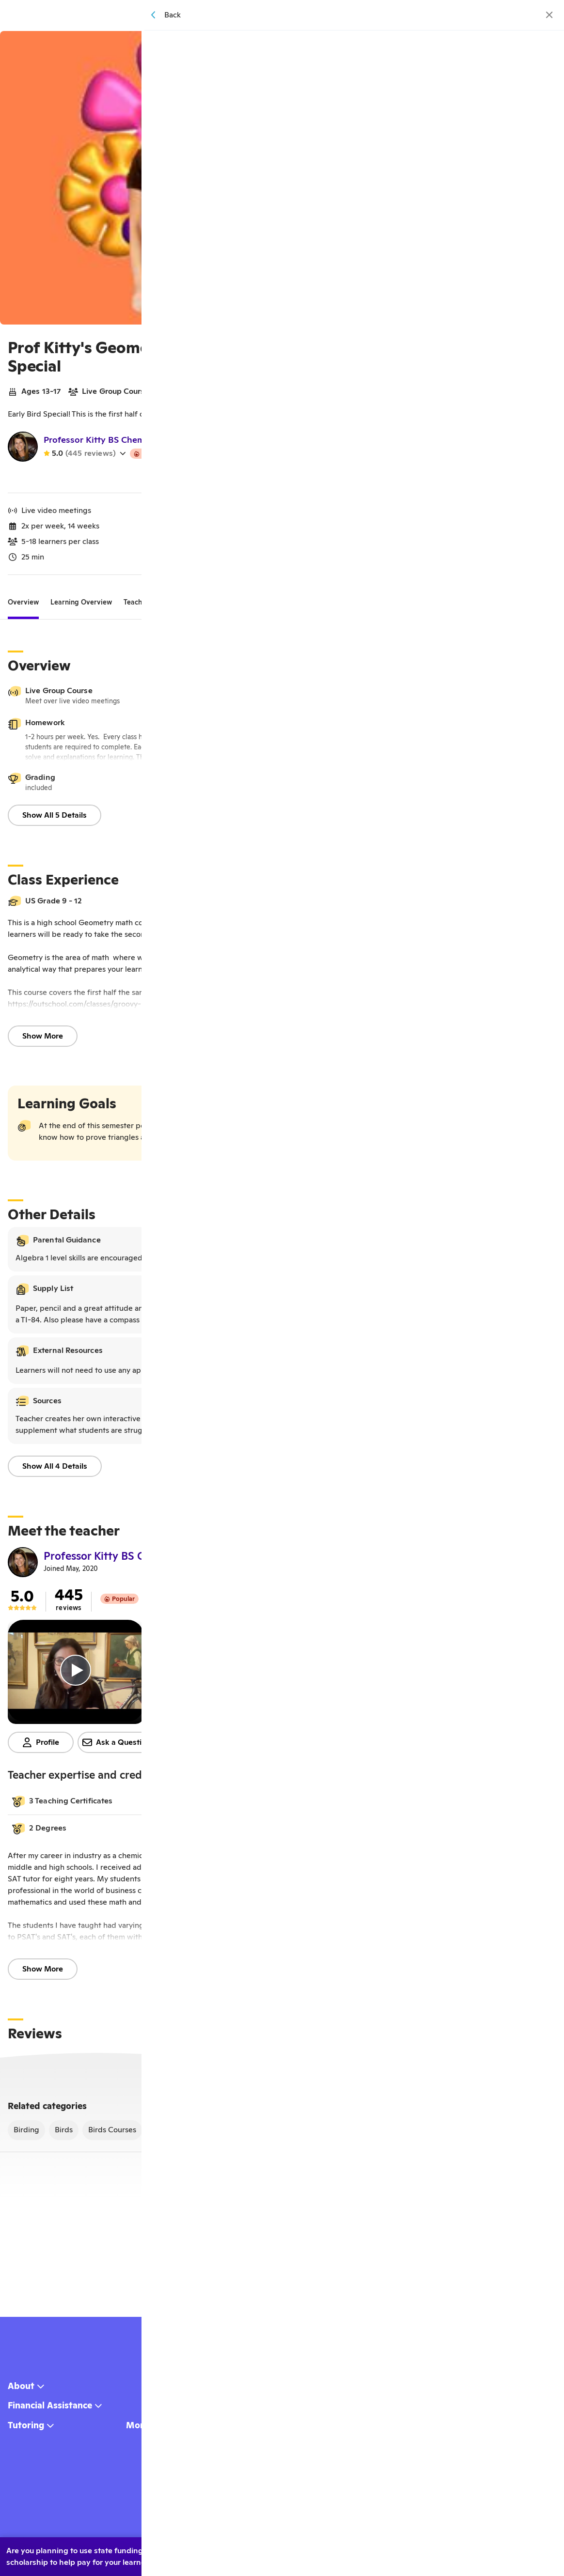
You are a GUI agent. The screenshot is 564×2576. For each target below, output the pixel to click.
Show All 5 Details (54, 819)
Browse (295, 15)
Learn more (517, 2552)
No (442, 2552)
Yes (395, 2552)
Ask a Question (116, 1746)
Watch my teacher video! (278, 480)
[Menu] (380, 15)
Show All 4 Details (54, 1470)
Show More (42, 1040)
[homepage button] (221, 15)
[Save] (542, 45)
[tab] (23, 606)
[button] (278, 1805)
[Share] (521, 45)
